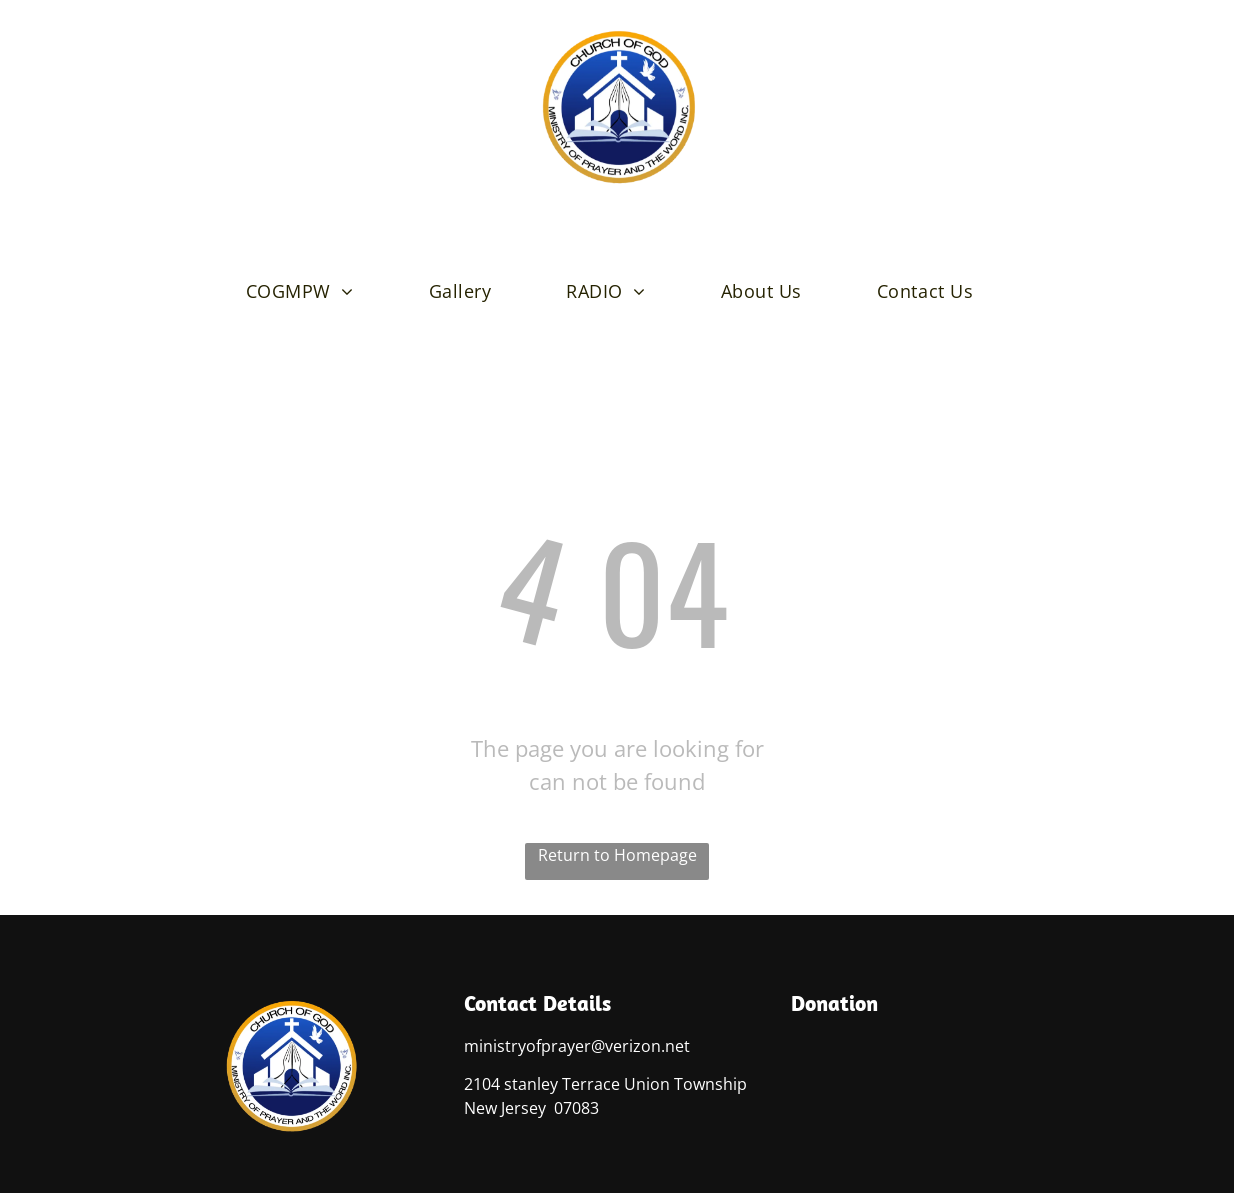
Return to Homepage (617, 855)
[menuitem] (307, 291)
